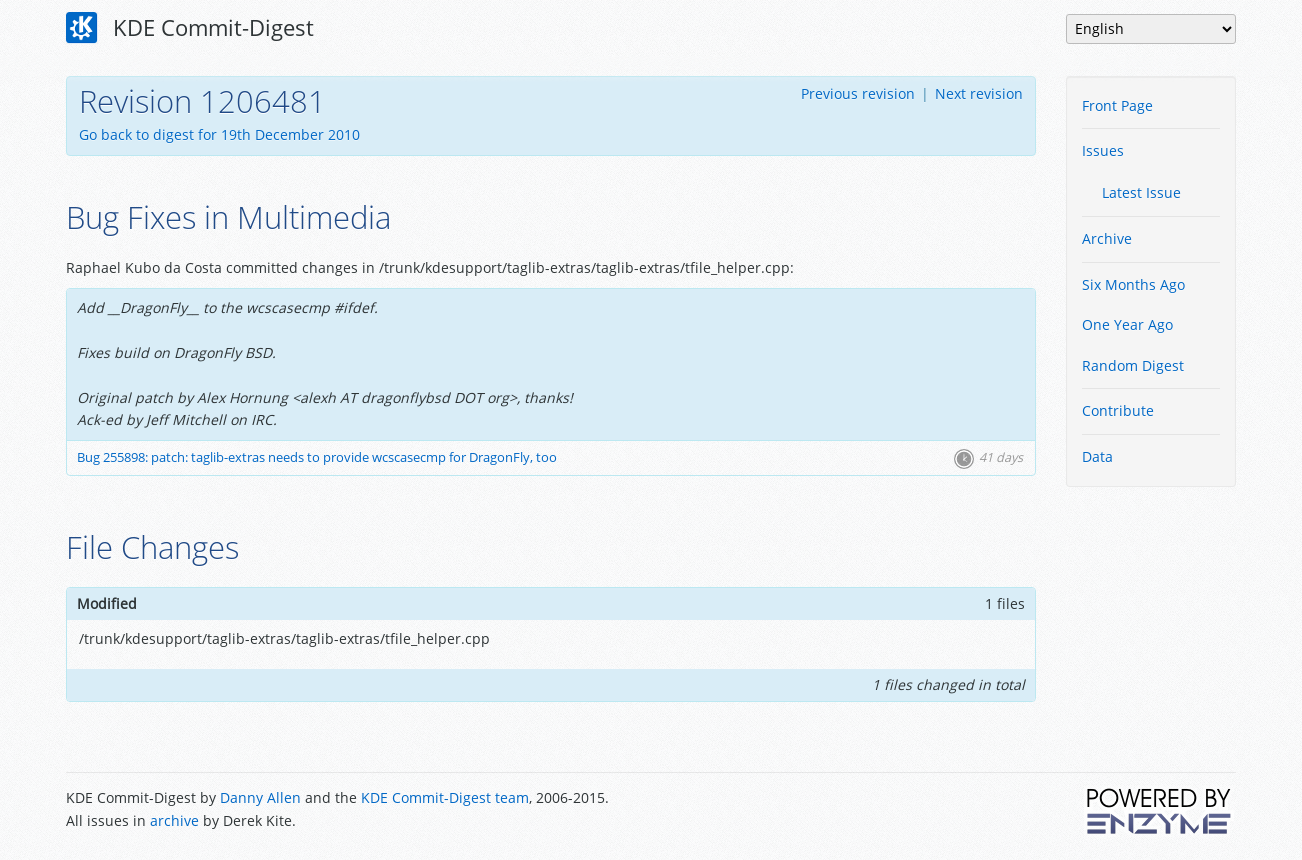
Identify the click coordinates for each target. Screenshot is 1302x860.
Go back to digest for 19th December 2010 (219, 134)
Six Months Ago (1133, 284)
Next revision (979, 93)
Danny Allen (260, 797)
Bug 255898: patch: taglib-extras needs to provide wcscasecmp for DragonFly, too (317, 457)
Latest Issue (1141, 192)
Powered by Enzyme (1160, 811)
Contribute (1118, 410)
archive (174, 820)
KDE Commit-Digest (190, 28)
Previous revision (858, 93)
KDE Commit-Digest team (445, 797)
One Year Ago (1127, 324)
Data (1097, 456)
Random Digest (1133, 365)
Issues (1103, 150)
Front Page (1117, 105)
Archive (1107, 238)
